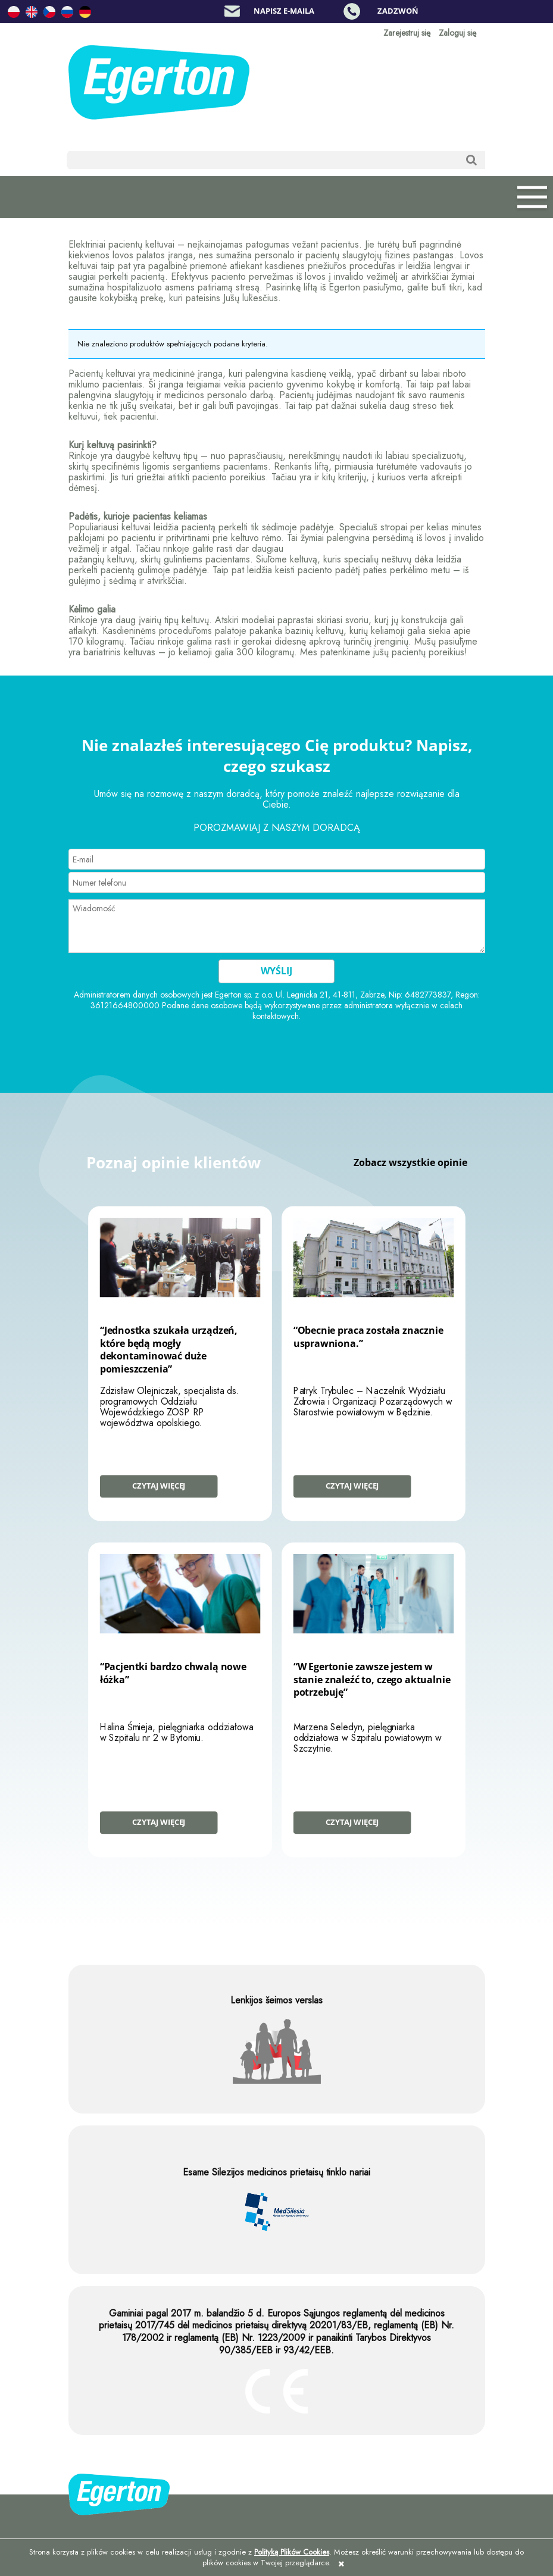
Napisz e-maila (284, 10)
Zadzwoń (397, 10)
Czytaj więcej (158, 1485)
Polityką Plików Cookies (291, 2552)
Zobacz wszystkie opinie (410, 1162)
